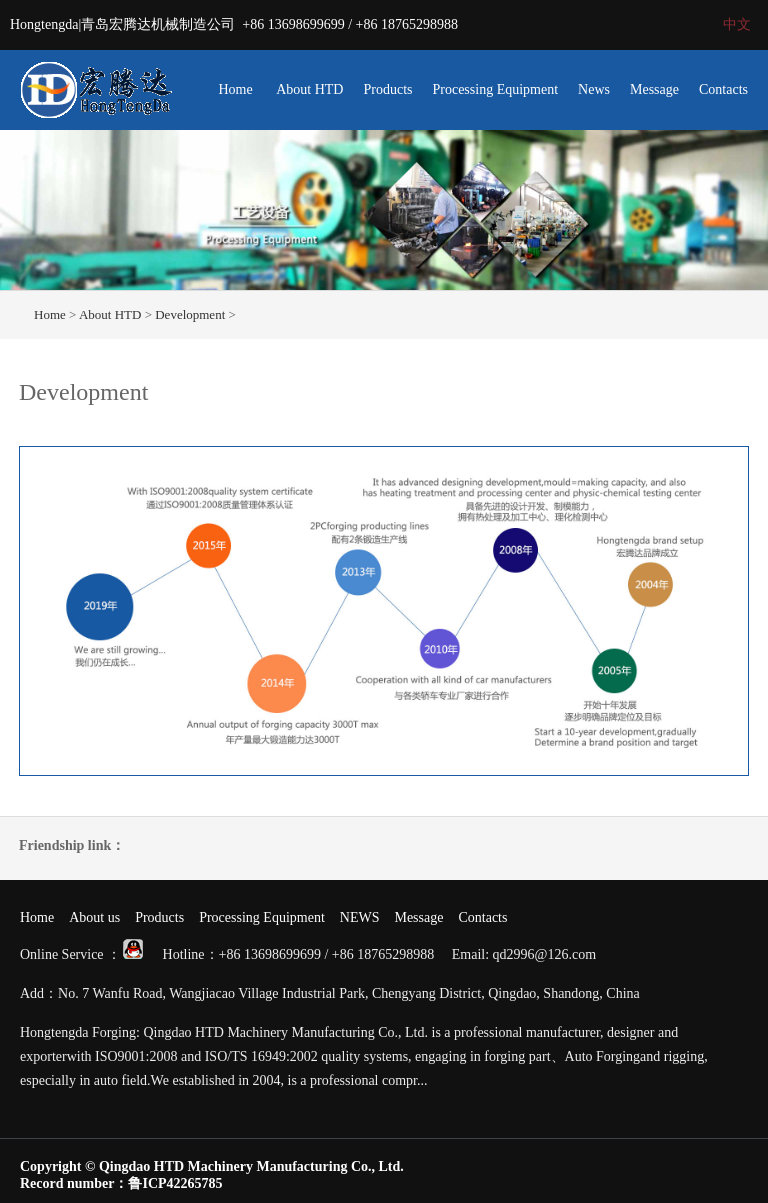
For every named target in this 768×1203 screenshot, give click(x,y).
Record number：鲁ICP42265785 (121, 1183)
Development (190, 314)
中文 (737, 24)
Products (387, 89)
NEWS (360, 917)
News (594, 89)
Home (235, 89)
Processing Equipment (495, 89)
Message (654, 89)
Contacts (723, 89)
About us (94, 917)
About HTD (309, 89)
